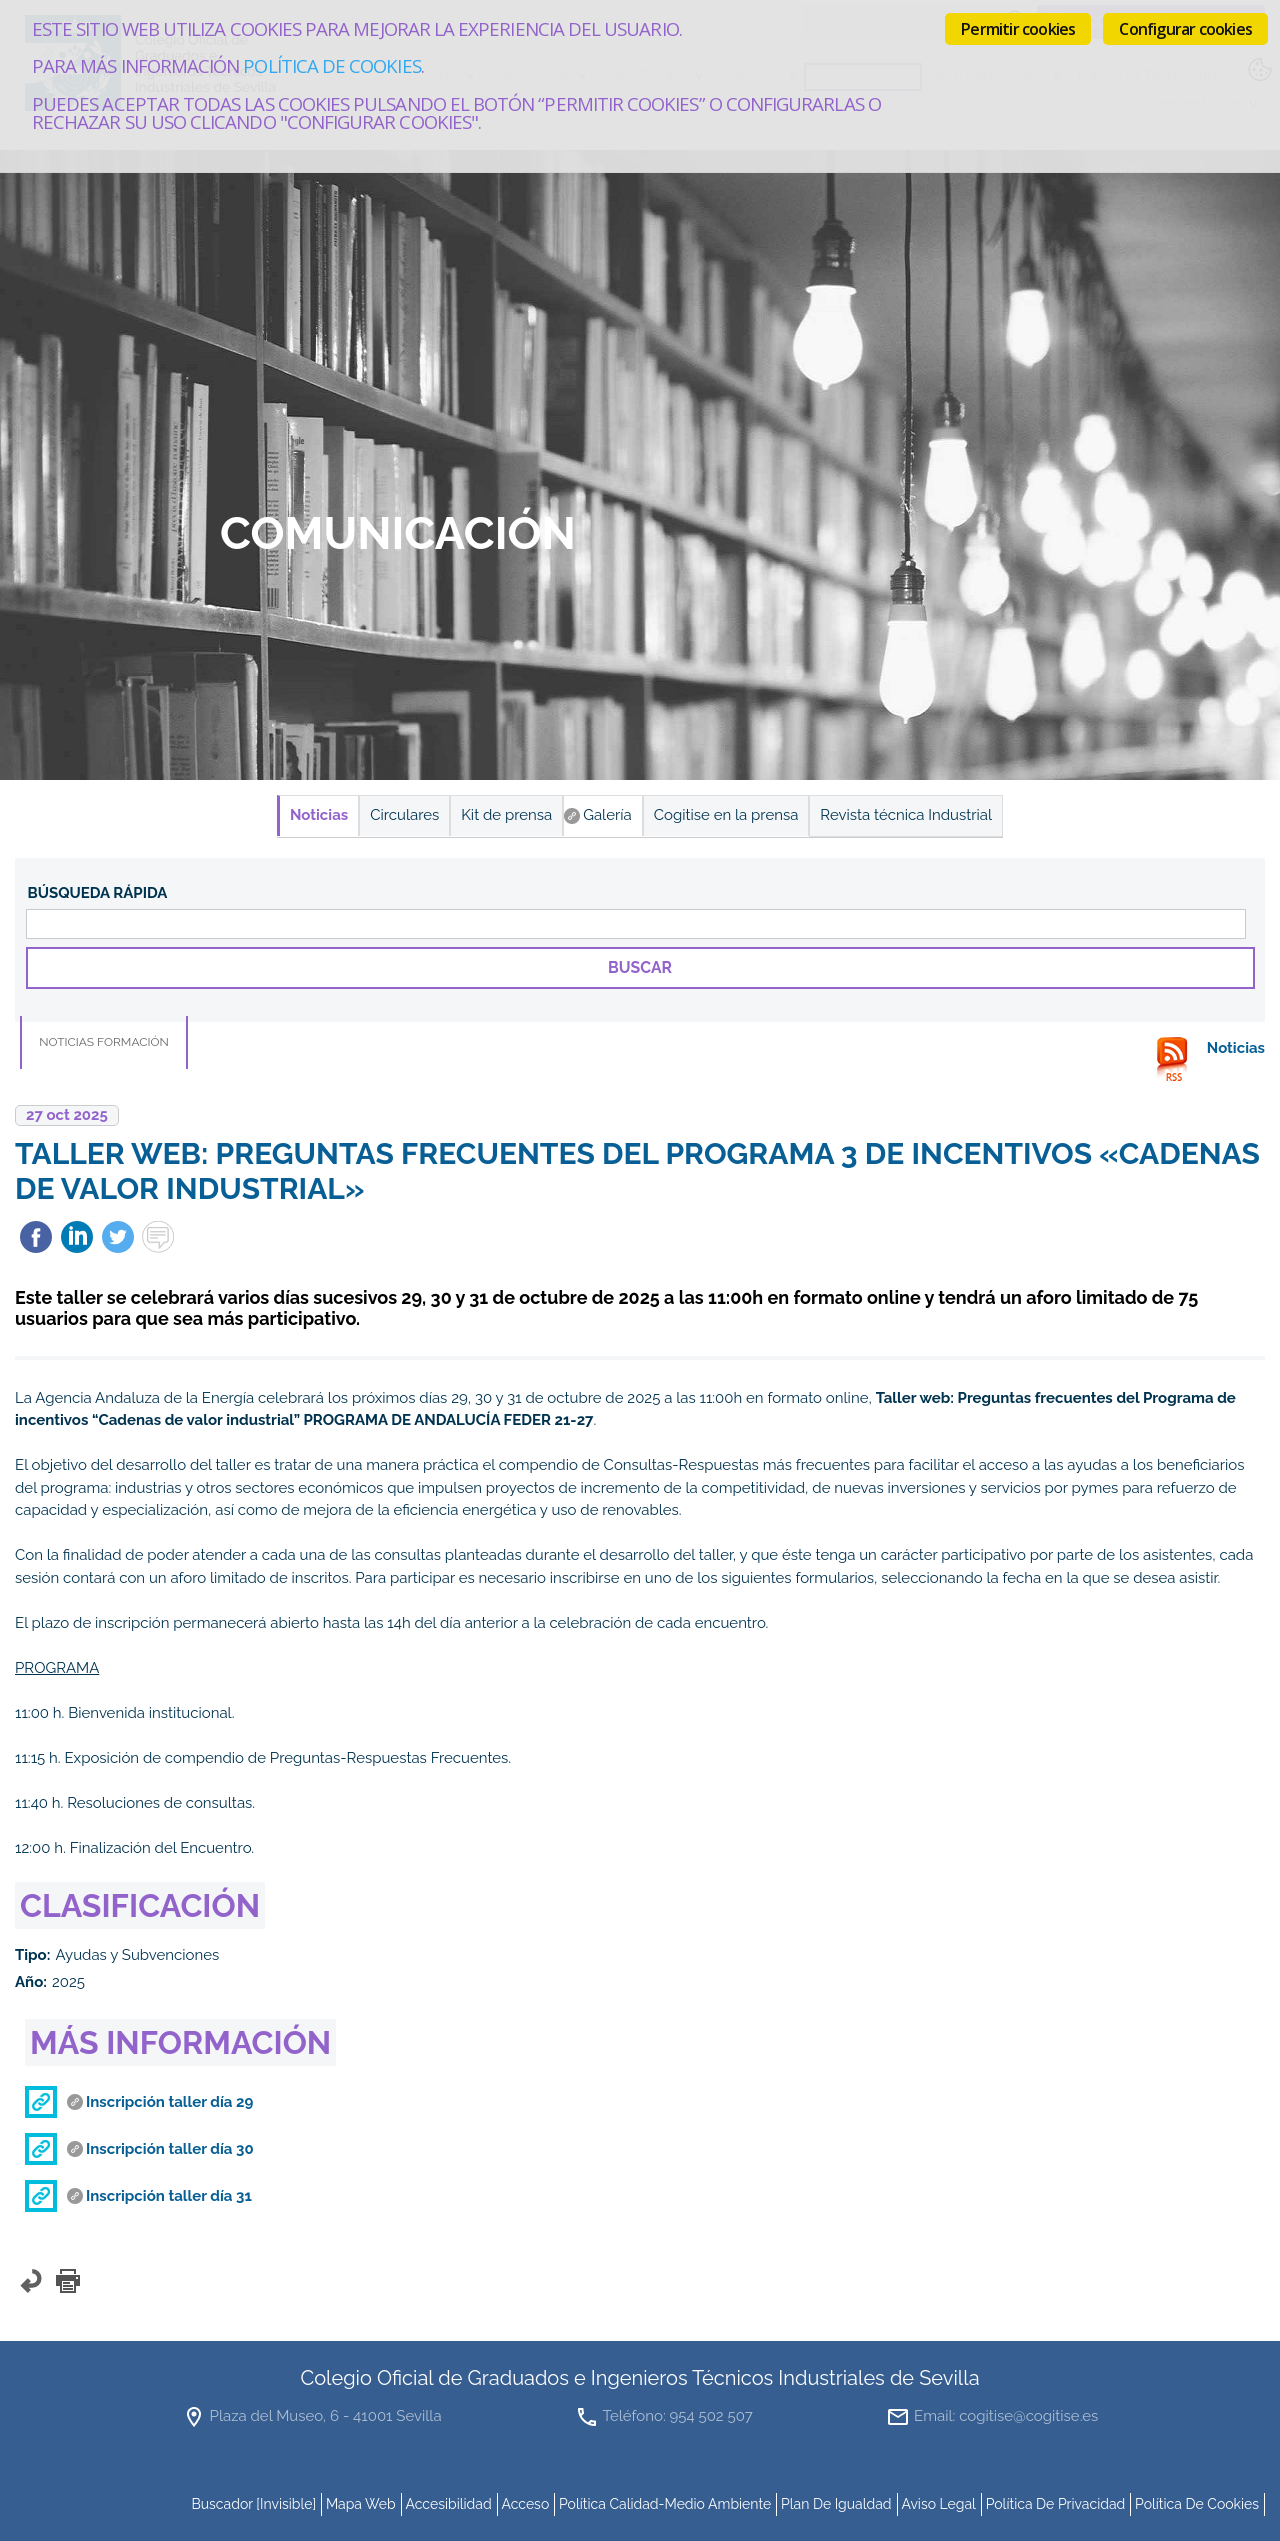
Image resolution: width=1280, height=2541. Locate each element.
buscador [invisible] (253, 2504)
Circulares (404, 815)
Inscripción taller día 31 (169, 2196)
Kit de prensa (506, 815)
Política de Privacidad (1056, 2504)
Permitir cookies (1018, 29)
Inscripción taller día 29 (169, 2102)
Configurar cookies (1185, 29)
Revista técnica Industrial (906, 815)
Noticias (319, 815)
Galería (607, 815)
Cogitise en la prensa (726, 815)
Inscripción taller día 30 (170, 2149)
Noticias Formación (103, 1042)
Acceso (525, 2504)
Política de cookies (331, 65)
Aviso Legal (938, 2504)
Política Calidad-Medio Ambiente (665, 2504)
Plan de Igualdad (836, 2504)
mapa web (361, 2504)
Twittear (118, 1237)
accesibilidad (448, 2504)
